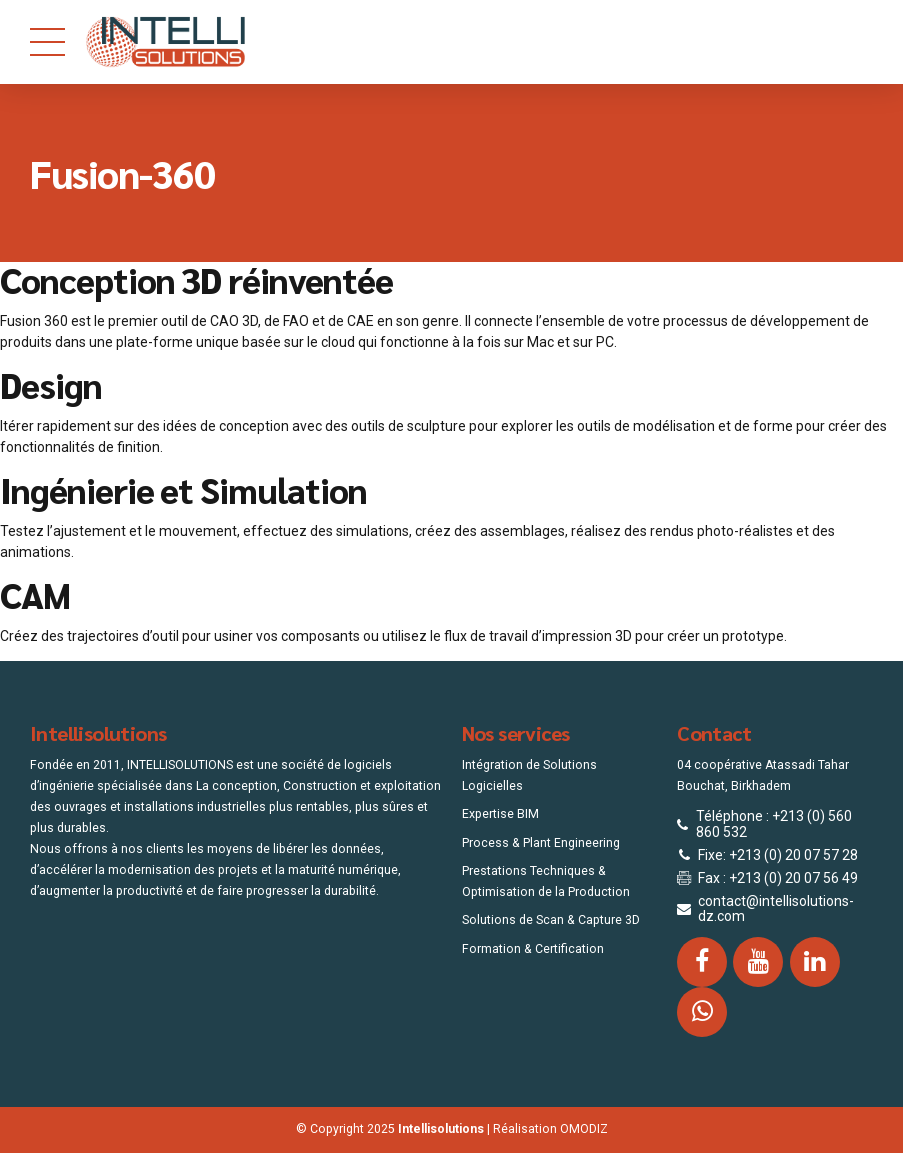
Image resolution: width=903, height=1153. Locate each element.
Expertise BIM (500, 814)
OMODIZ (584, 1129)
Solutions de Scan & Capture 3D (551, 920)
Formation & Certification (533, 949)
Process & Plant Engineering (541, 843)
